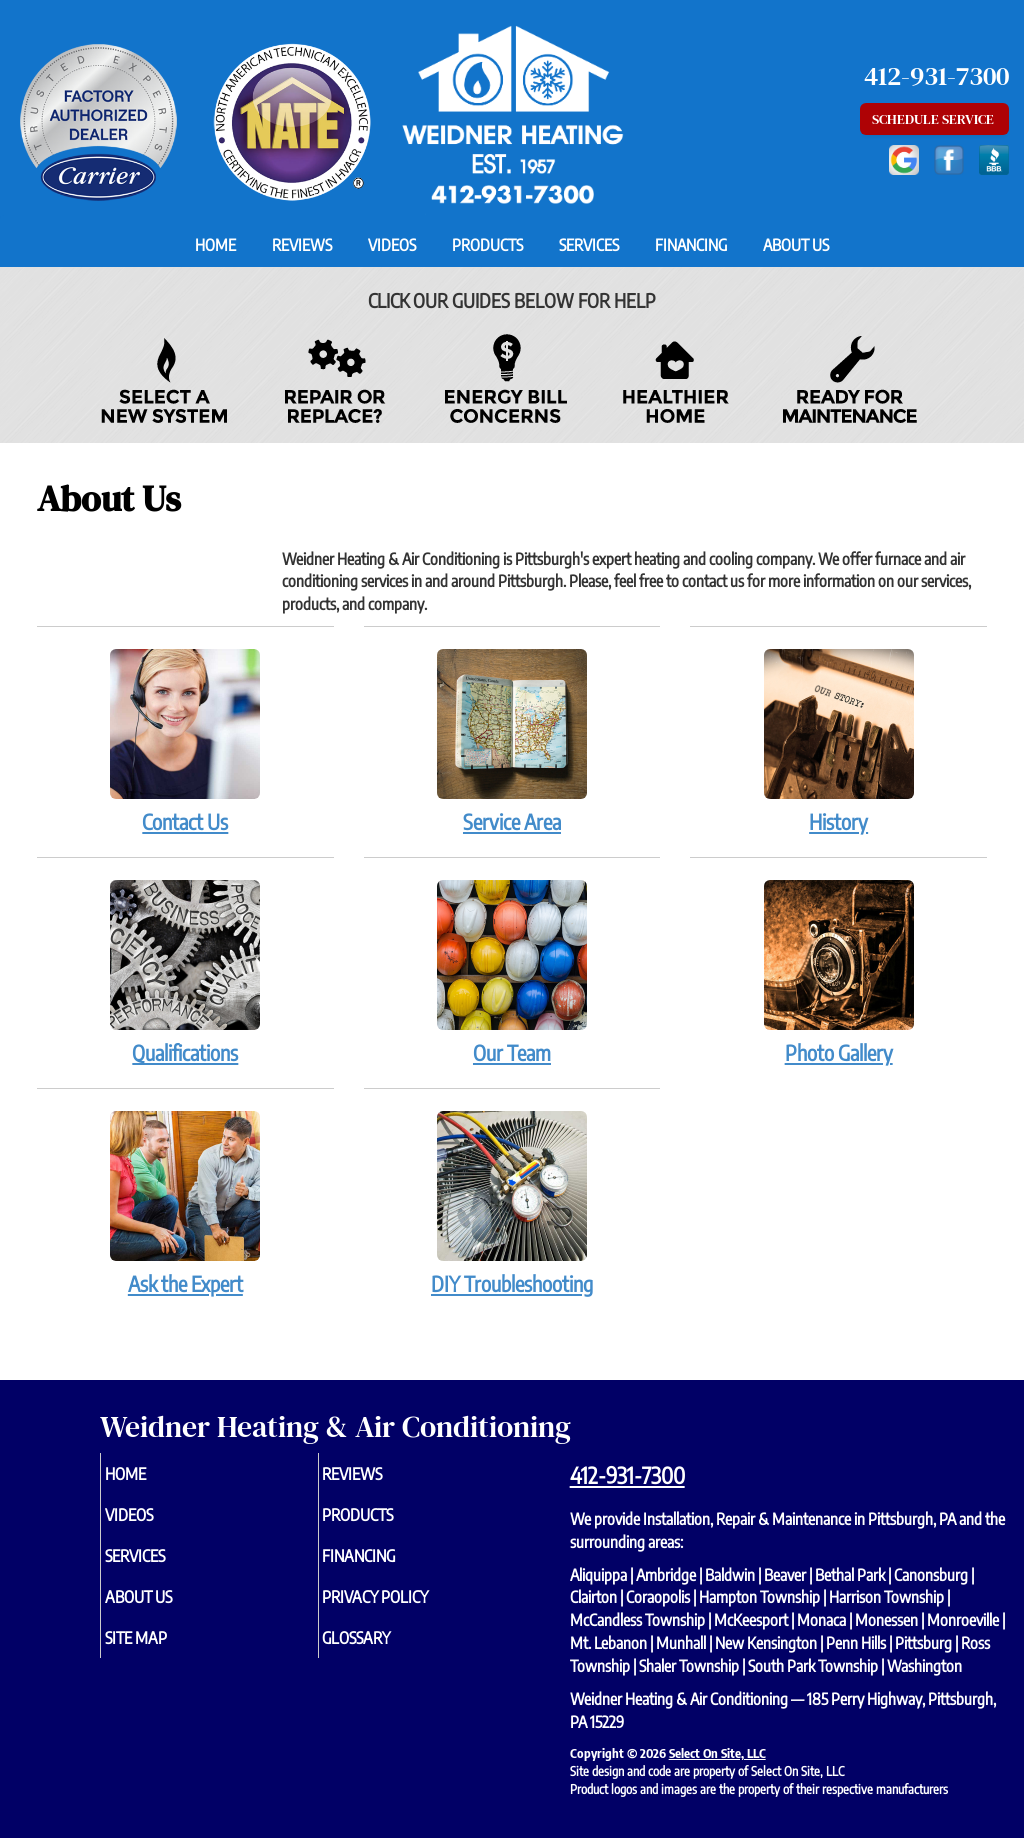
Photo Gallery (838, 972)
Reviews (302, 245)
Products (487, 245)
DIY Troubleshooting (512, 1203)
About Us (796, 245)
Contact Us (185, 741)
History (838, 741)
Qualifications (185, 972)
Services (589, 245)
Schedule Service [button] (934, 119)
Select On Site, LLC (717, 1753)
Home (215, 245)
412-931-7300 (627, 1475)
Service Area (512, 741)
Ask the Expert (185, 1203)
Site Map (168, 1651)
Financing (691, 245)
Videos (392, 245)
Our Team (512, 972)
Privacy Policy (411, 1607)
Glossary (389, 1651)
